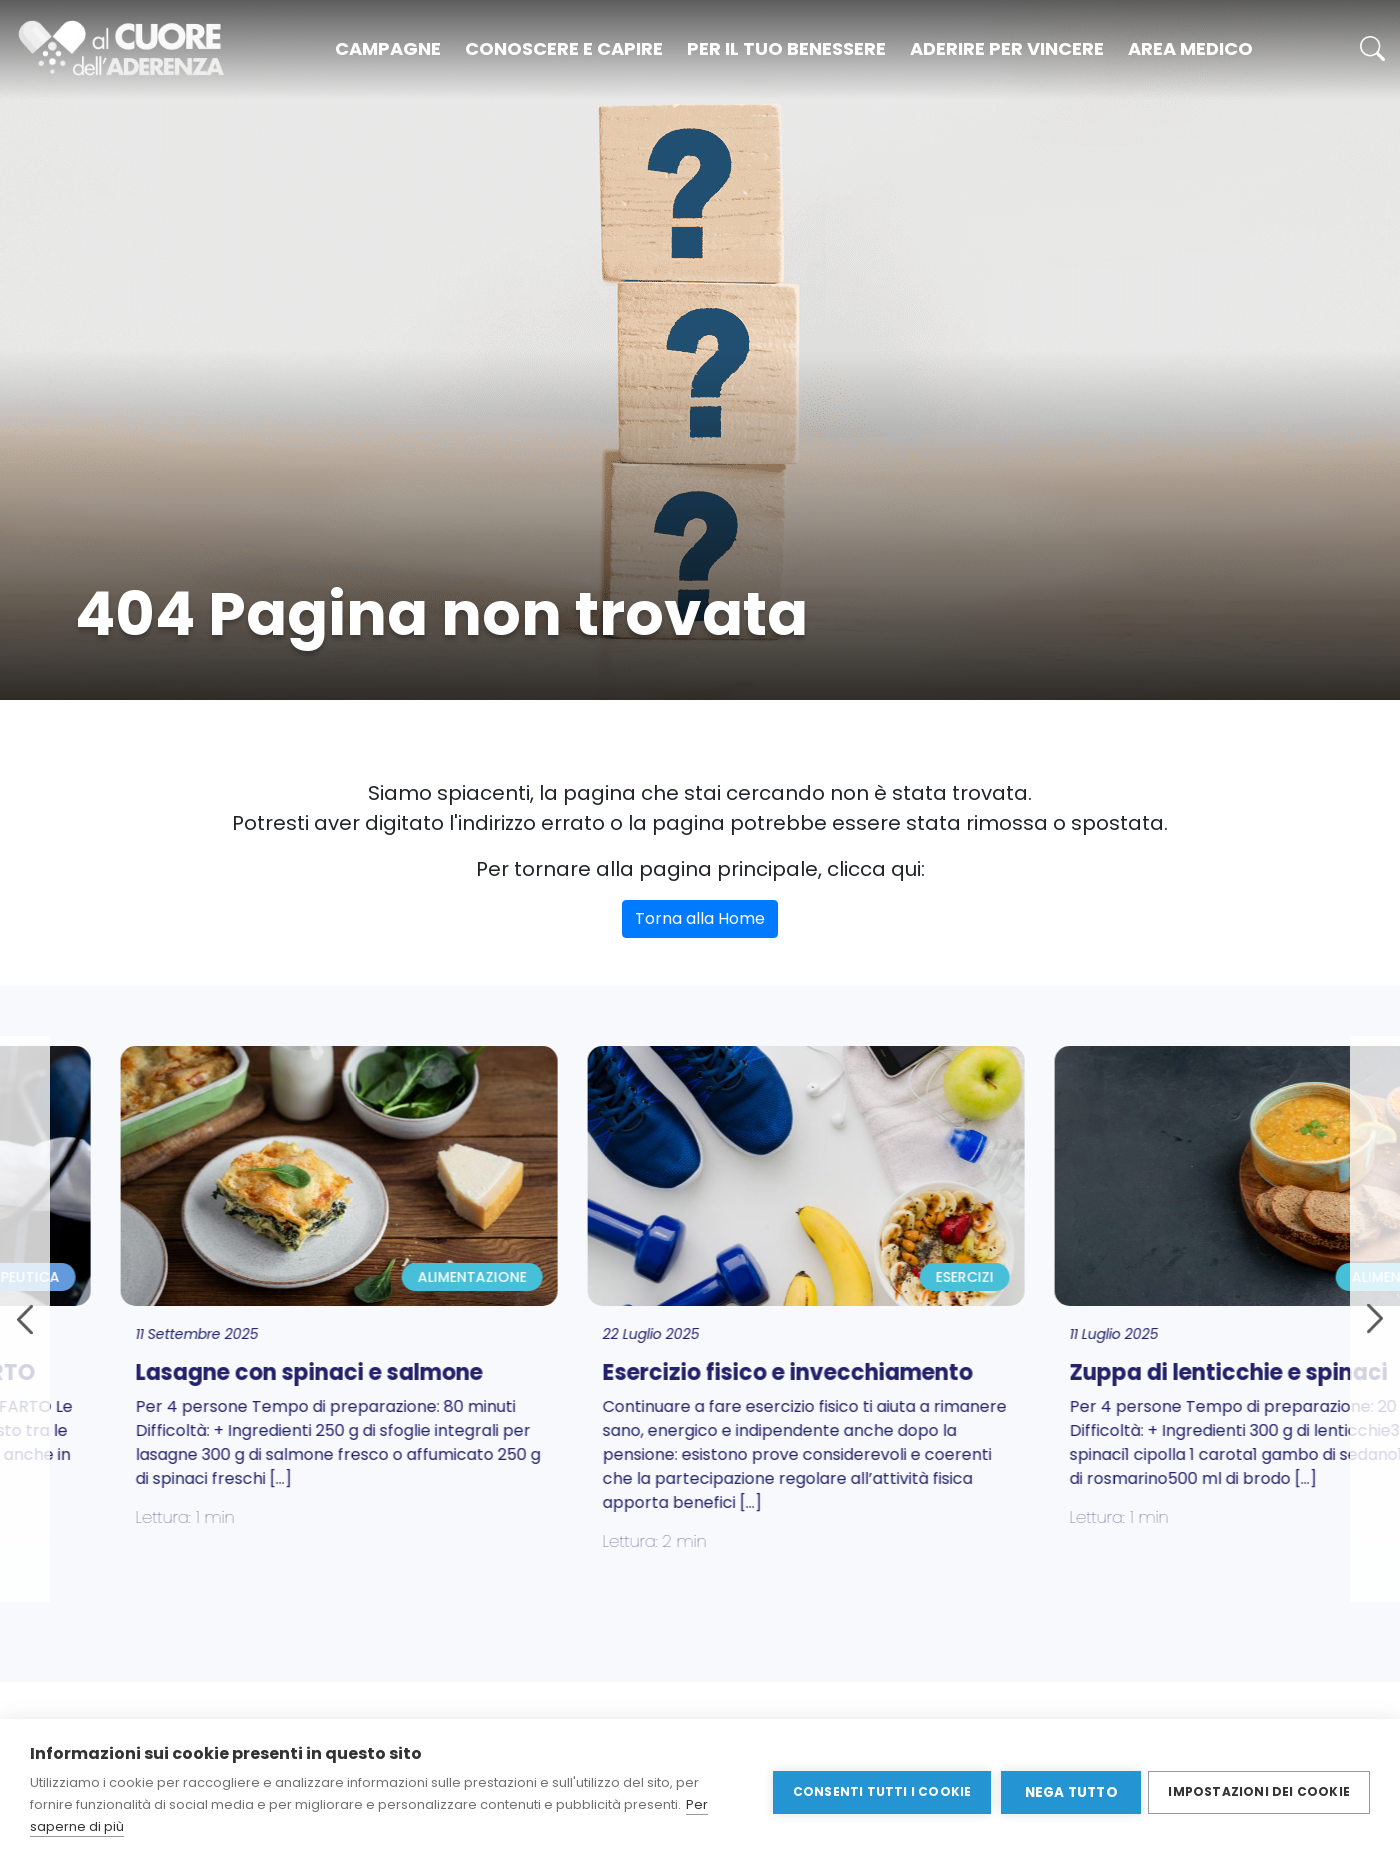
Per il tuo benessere (786, 48)
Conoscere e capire (564, 48)
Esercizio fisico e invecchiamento (633, 1372)
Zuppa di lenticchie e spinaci (1074, 1372)
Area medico (1190, 48)
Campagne (388, 48)
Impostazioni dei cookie (1259, 1790)
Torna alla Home (700, 918)
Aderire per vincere (1007, 48)
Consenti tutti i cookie (879, 1790)
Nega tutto (1068, 1791)
